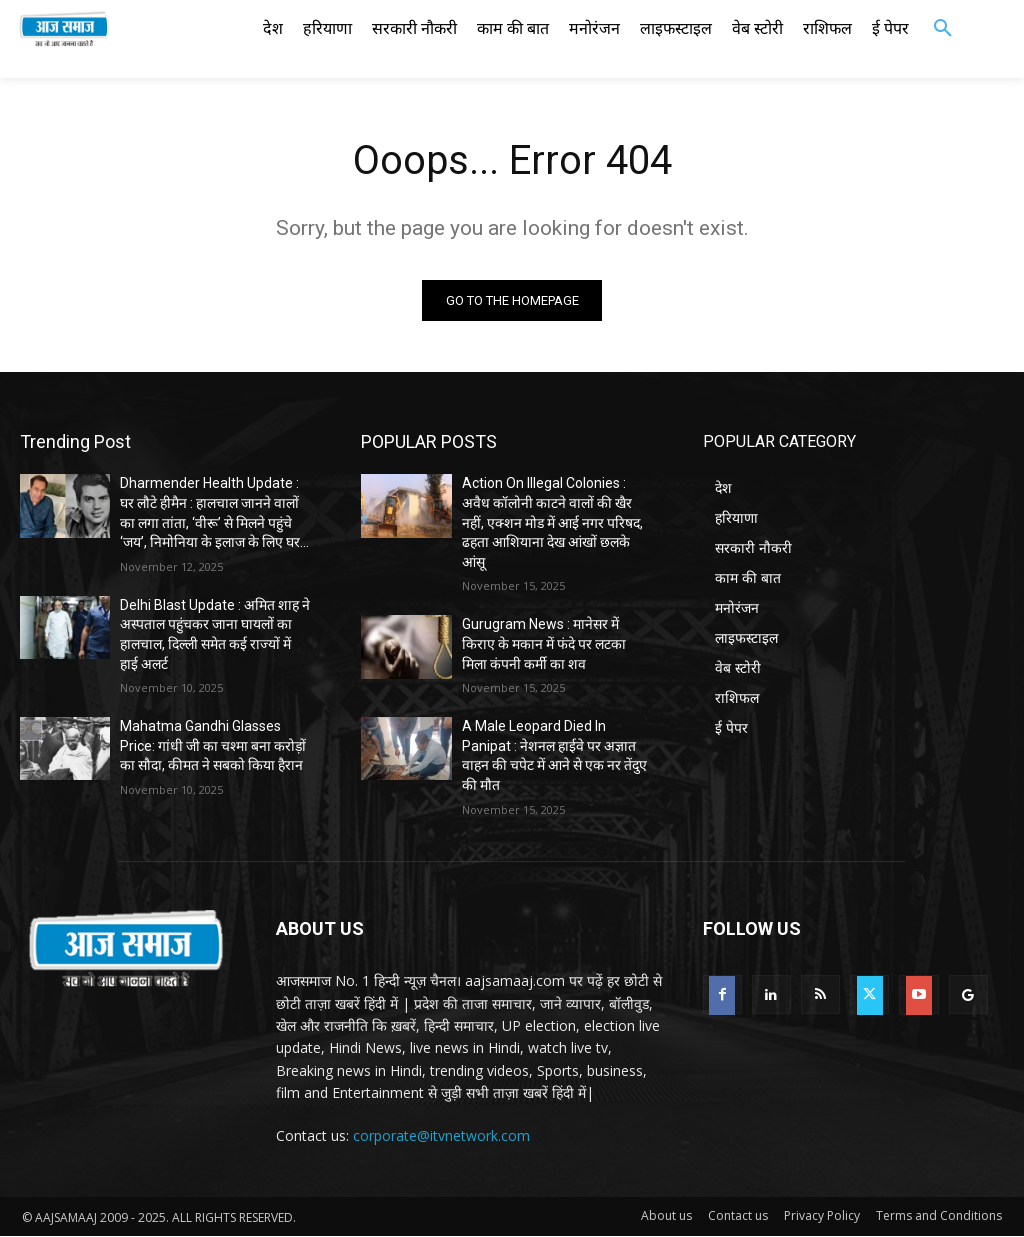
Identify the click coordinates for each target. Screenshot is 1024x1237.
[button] (943, 29)
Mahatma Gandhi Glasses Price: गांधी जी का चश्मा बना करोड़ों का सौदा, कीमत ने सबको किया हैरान (213, 745)
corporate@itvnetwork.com (441, 1135)
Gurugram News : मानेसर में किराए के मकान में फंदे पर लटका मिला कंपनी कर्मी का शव (544, 644)
